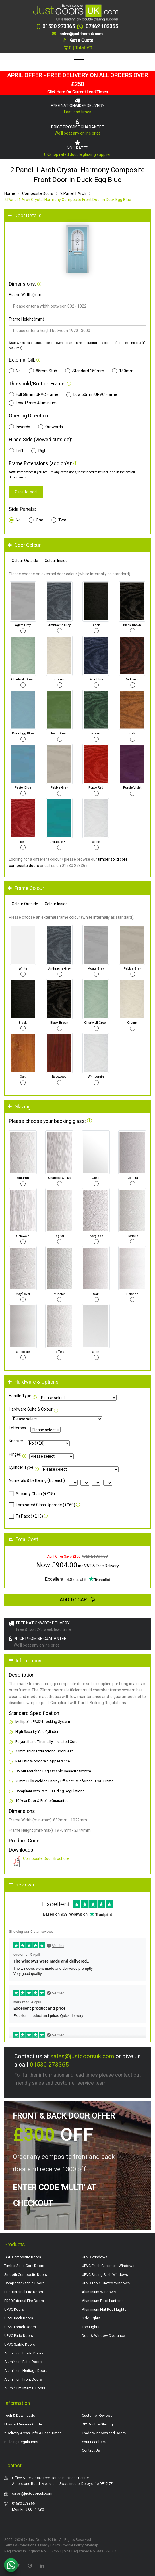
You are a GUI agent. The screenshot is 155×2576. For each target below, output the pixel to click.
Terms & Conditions (20, 2545)
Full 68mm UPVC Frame (33, 394)
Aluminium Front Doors (23, 2379)
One (36, 520)
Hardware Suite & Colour (31, 1409)
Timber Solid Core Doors (24, 2266)
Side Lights (91, 2318)
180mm (122, 370)
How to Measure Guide (23, 2424)
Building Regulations (21, 2442)
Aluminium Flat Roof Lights (104, 2309)
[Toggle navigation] (77, 63)
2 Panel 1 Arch (73, 193)
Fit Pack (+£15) (26, 1516)
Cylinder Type (21, 1467)
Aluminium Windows (99, 2292)
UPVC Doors (14, 2309)
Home (9, 193)
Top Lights (90, 2327)
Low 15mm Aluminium (33, 403)
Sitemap (91, 2545)
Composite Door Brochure (46, 1858)
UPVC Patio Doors (18, 2335)
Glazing (19, 1106)
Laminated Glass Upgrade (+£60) (42, 1504)
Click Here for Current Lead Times (77, 92)
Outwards (50, 426)
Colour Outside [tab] (25, 560)
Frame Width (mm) (26, 295)
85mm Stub (43, 370)
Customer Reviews (97, 2415)
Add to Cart (78, 1600)
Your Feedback (94, 2442)
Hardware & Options (33, 1382)
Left (16, 450)
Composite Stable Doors (24, 2283)
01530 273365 (49, 2064)
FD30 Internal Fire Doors (23, 2292)
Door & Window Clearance (103, 2335)
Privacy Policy (49, 2545)
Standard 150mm (84, 370)
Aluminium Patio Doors (23, 2362)
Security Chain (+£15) (32, 1493)
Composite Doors (37, 193)
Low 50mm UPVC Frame (91, 394)
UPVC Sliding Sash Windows (105, 2274)
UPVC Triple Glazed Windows (106, 2283)
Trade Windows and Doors (104, 2433)
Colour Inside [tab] (56, 560)
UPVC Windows (94, 2257)
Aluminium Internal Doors (24, 2388)
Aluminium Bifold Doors (23, 2353)
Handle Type (20, 1395)
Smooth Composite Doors (25, 2274)
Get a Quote (81, 40)
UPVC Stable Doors (19, 2344)
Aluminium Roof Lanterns (102, 2301)
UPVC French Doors (20, 2327)
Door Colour (24, 545)
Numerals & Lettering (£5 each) (37, 1480)
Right (39, 450)
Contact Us (91, 2450)
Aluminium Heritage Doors (25, 2370)
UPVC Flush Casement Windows (108, 2266)
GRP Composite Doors (22, 2257)
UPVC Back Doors (18, 2318)
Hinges (15, 1454)
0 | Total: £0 (77, 48)
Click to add (26, 491)
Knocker (16, 1441)
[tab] (77, 215)
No (15, 370)
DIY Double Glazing (97, 2424)
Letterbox (17, 1428)
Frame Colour (26, 888)
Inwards (19, 426)
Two (58, 520)
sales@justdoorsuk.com (82, 2056)
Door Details (25, 215)
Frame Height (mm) (26, 319)
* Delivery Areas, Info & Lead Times (32, 2433)
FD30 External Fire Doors (24, 2301)
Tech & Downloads (19, 2415)
